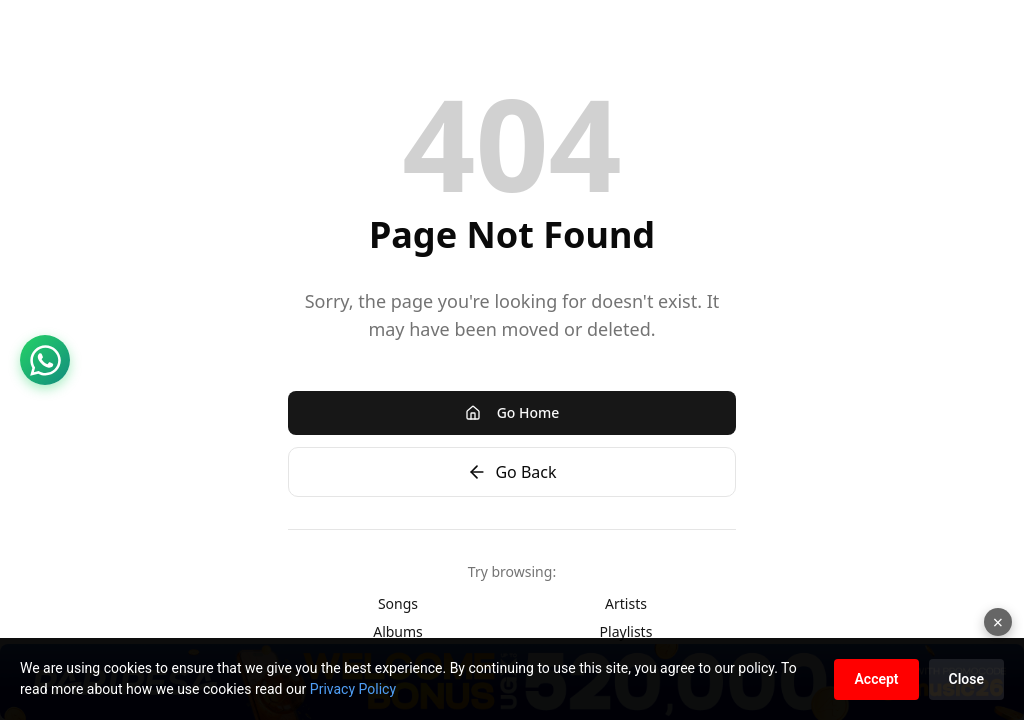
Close (966, 679)
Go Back (511, 472)
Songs (398, 603)
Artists (626, 603)
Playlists (626, 631)
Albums (398, 631)
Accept (876, 679)
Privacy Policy (353, 689)
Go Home (512, 412)
